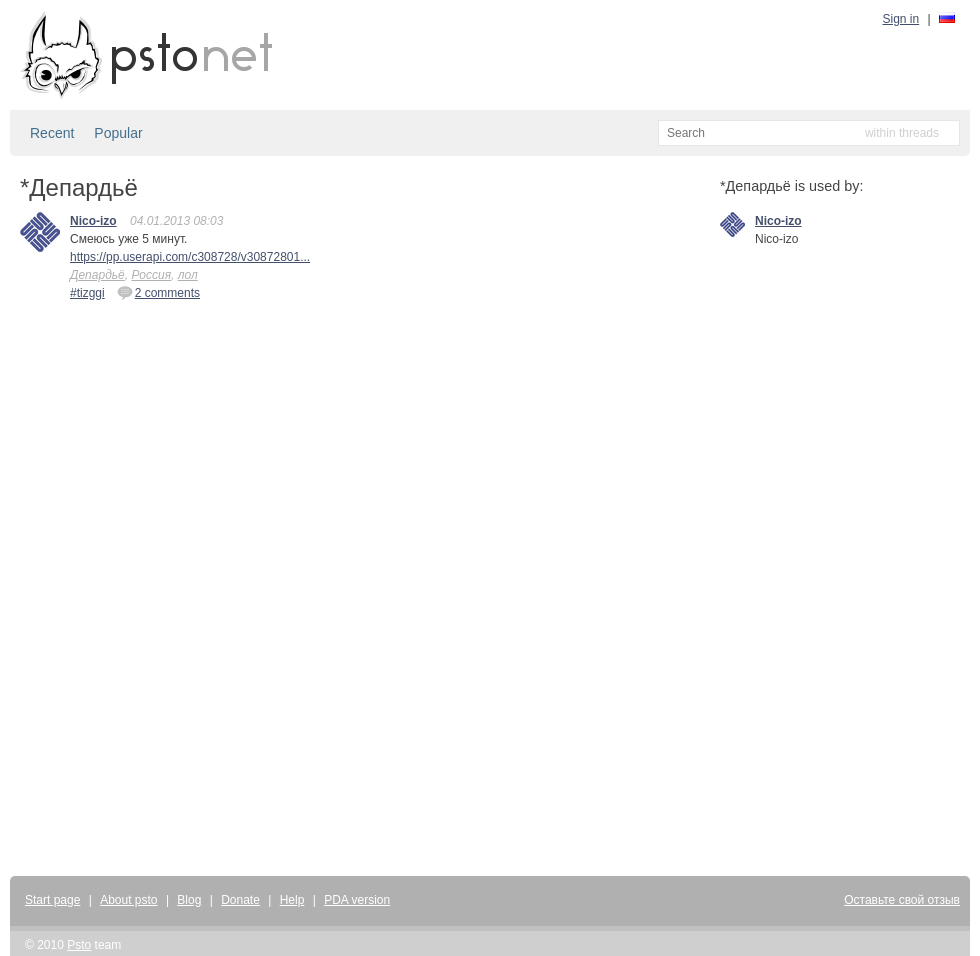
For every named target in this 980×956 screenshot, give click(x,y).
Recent (52, 133)
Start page (52, 900)
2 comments (158, 292)
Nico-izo (93, 221)
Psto (79, 945)
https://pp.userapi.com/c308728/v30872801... (190, 257)
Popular (118, 133)
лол (188, 275)
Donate (240, 900)
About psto (128, 900)
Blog (189, 900)
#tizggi (87, 293)
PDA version (357, 900)
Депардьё (97, 275)
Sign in (901, 19)
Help (292, 900)
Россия (151, 275)
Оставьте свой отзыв (902, 900)
